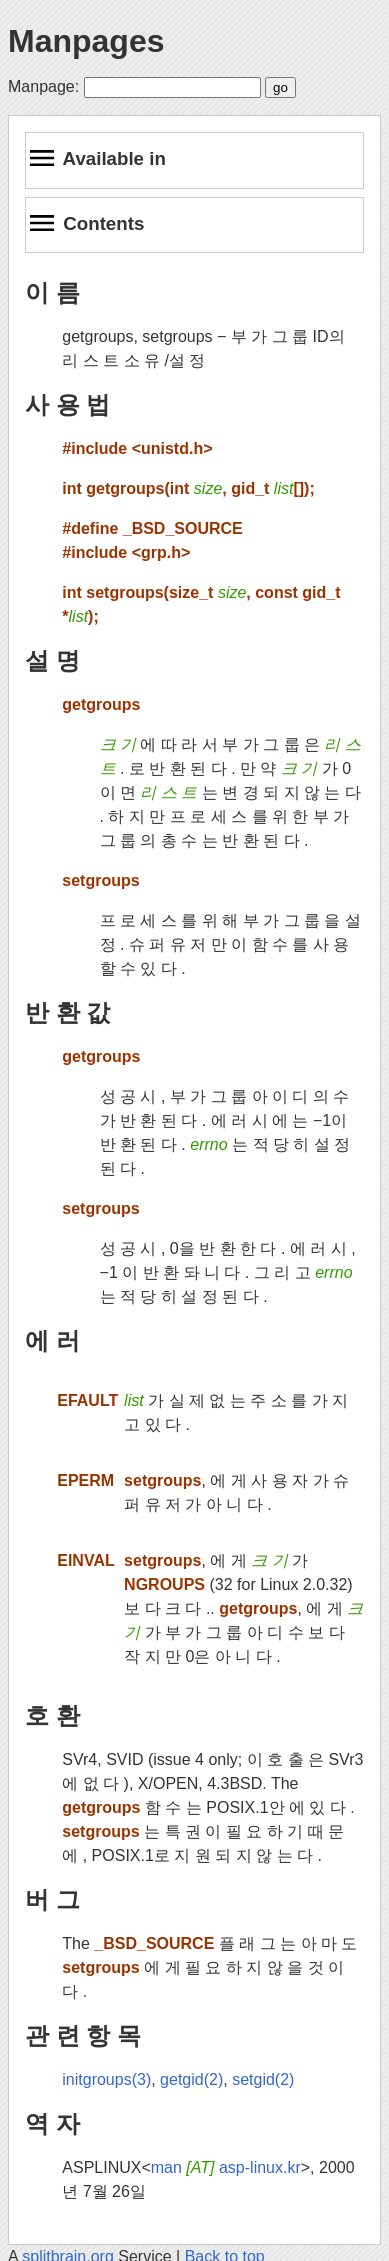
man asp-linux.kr (226, 2167)
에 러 (52, 1340)
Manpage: (43, 86)
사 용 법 (67, 404)
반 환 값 (67, 1012)
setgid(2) (263, 2079)
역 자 (52, 2123)
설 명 (52, 660)
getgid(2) (191, 2079)
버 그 (52, 1899)
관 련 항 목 (83, 2035)
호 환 (52, 1715)
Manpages (86, 41)
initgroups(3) (106, 2079)
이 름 (52, 292)
